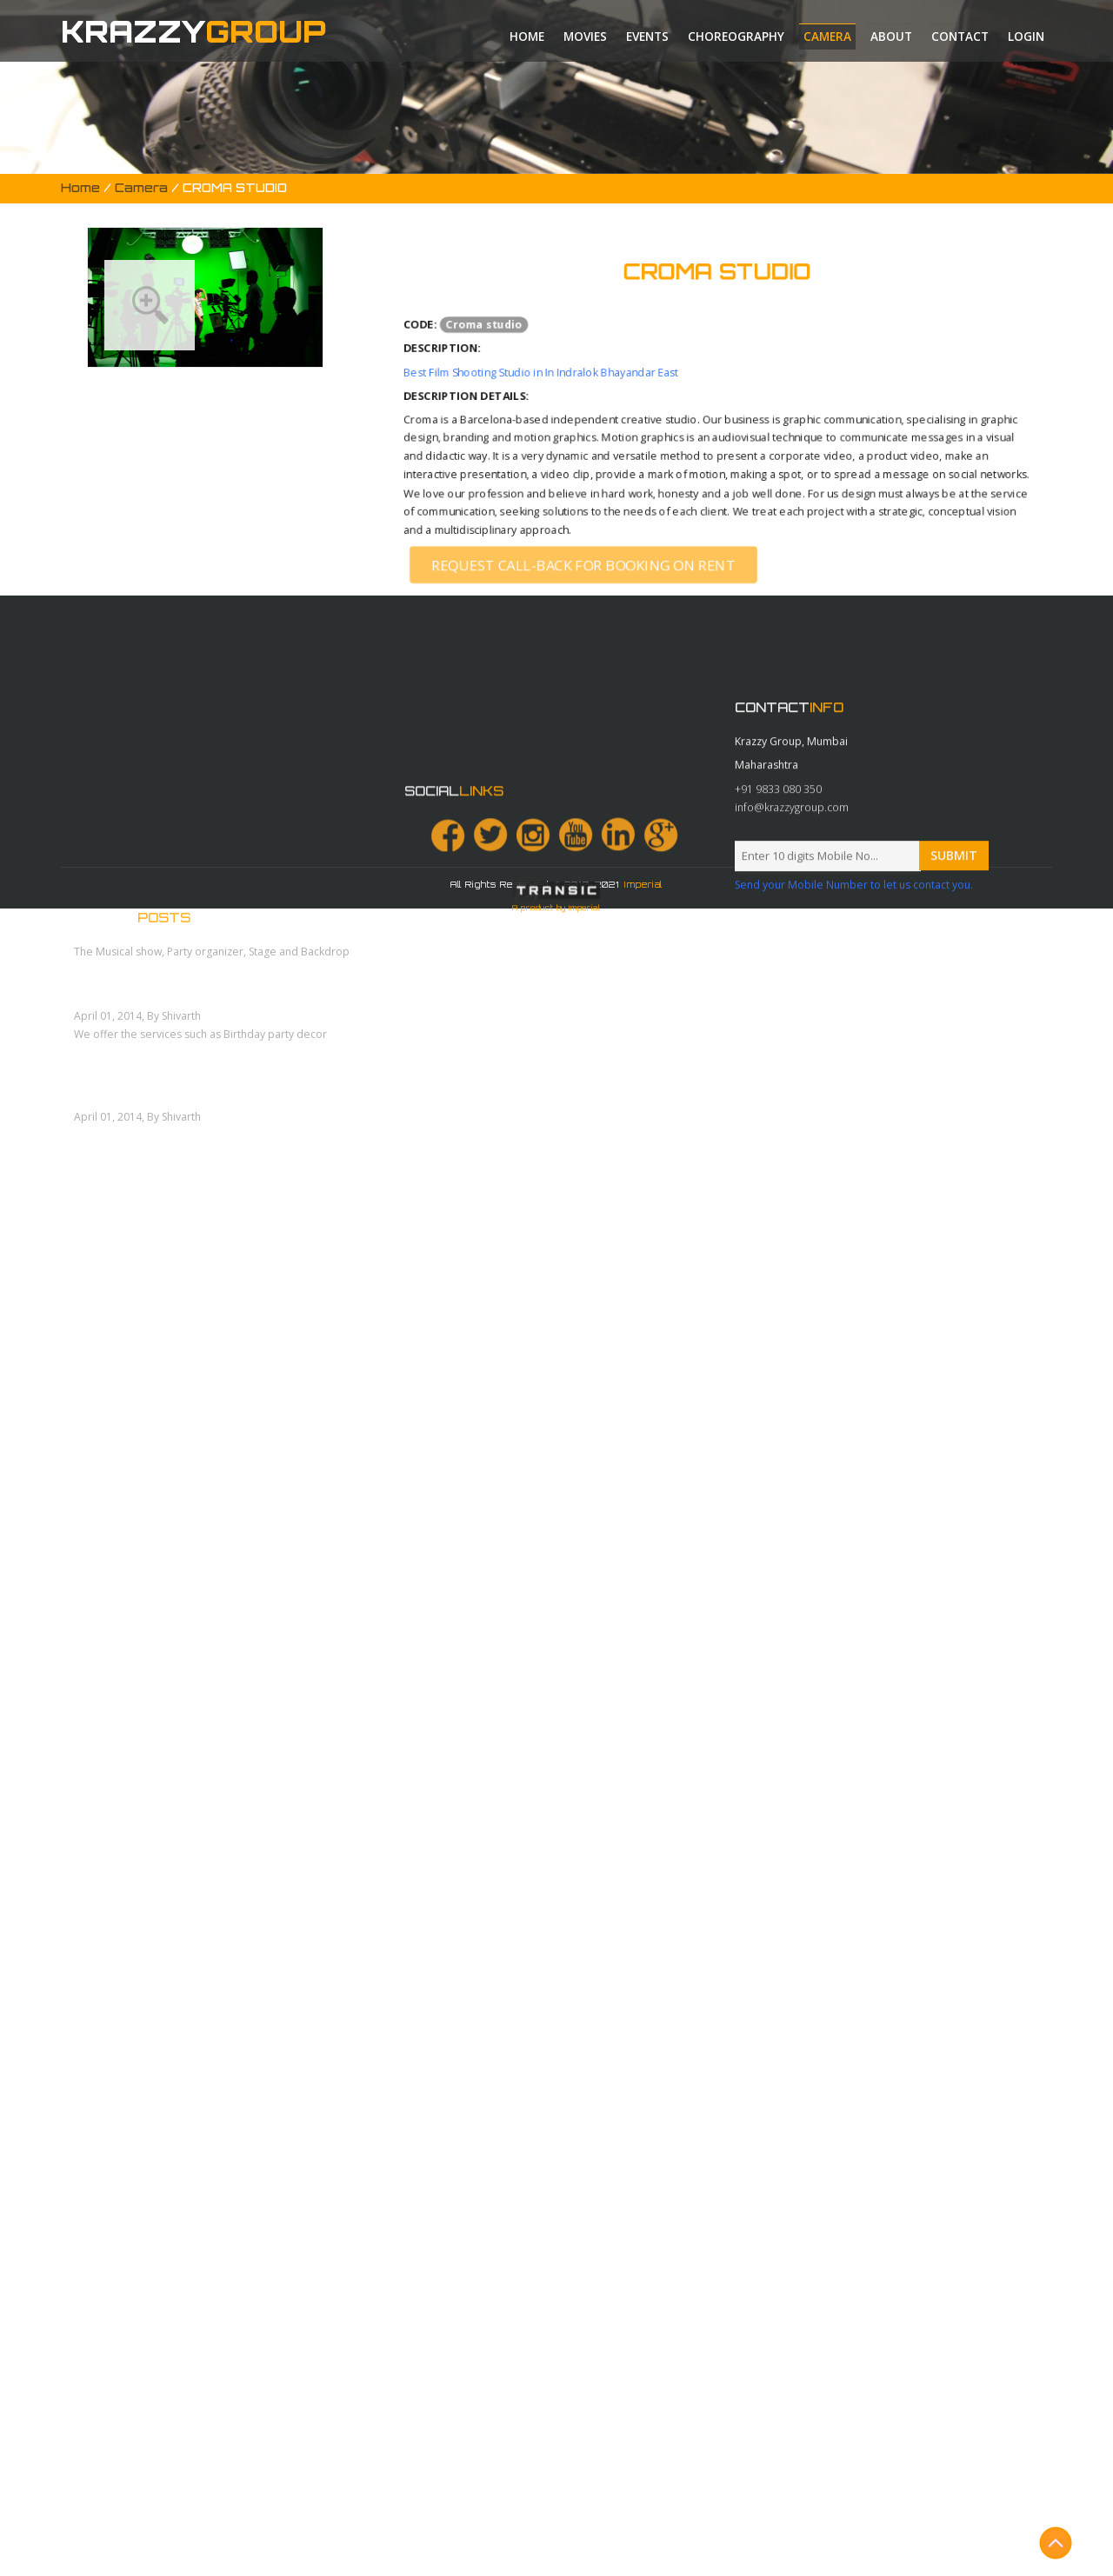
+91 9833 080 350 (778, 999)
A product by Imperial (556, 1219)
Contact (960, 36)
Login (1026, 36)
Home (527, 36)
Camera (827, 36)
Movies (585, 36)
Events (647, 36)
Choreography (736, 36)
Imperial (643, 884)
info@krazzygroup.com (792, 1017)
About (891, 36)
